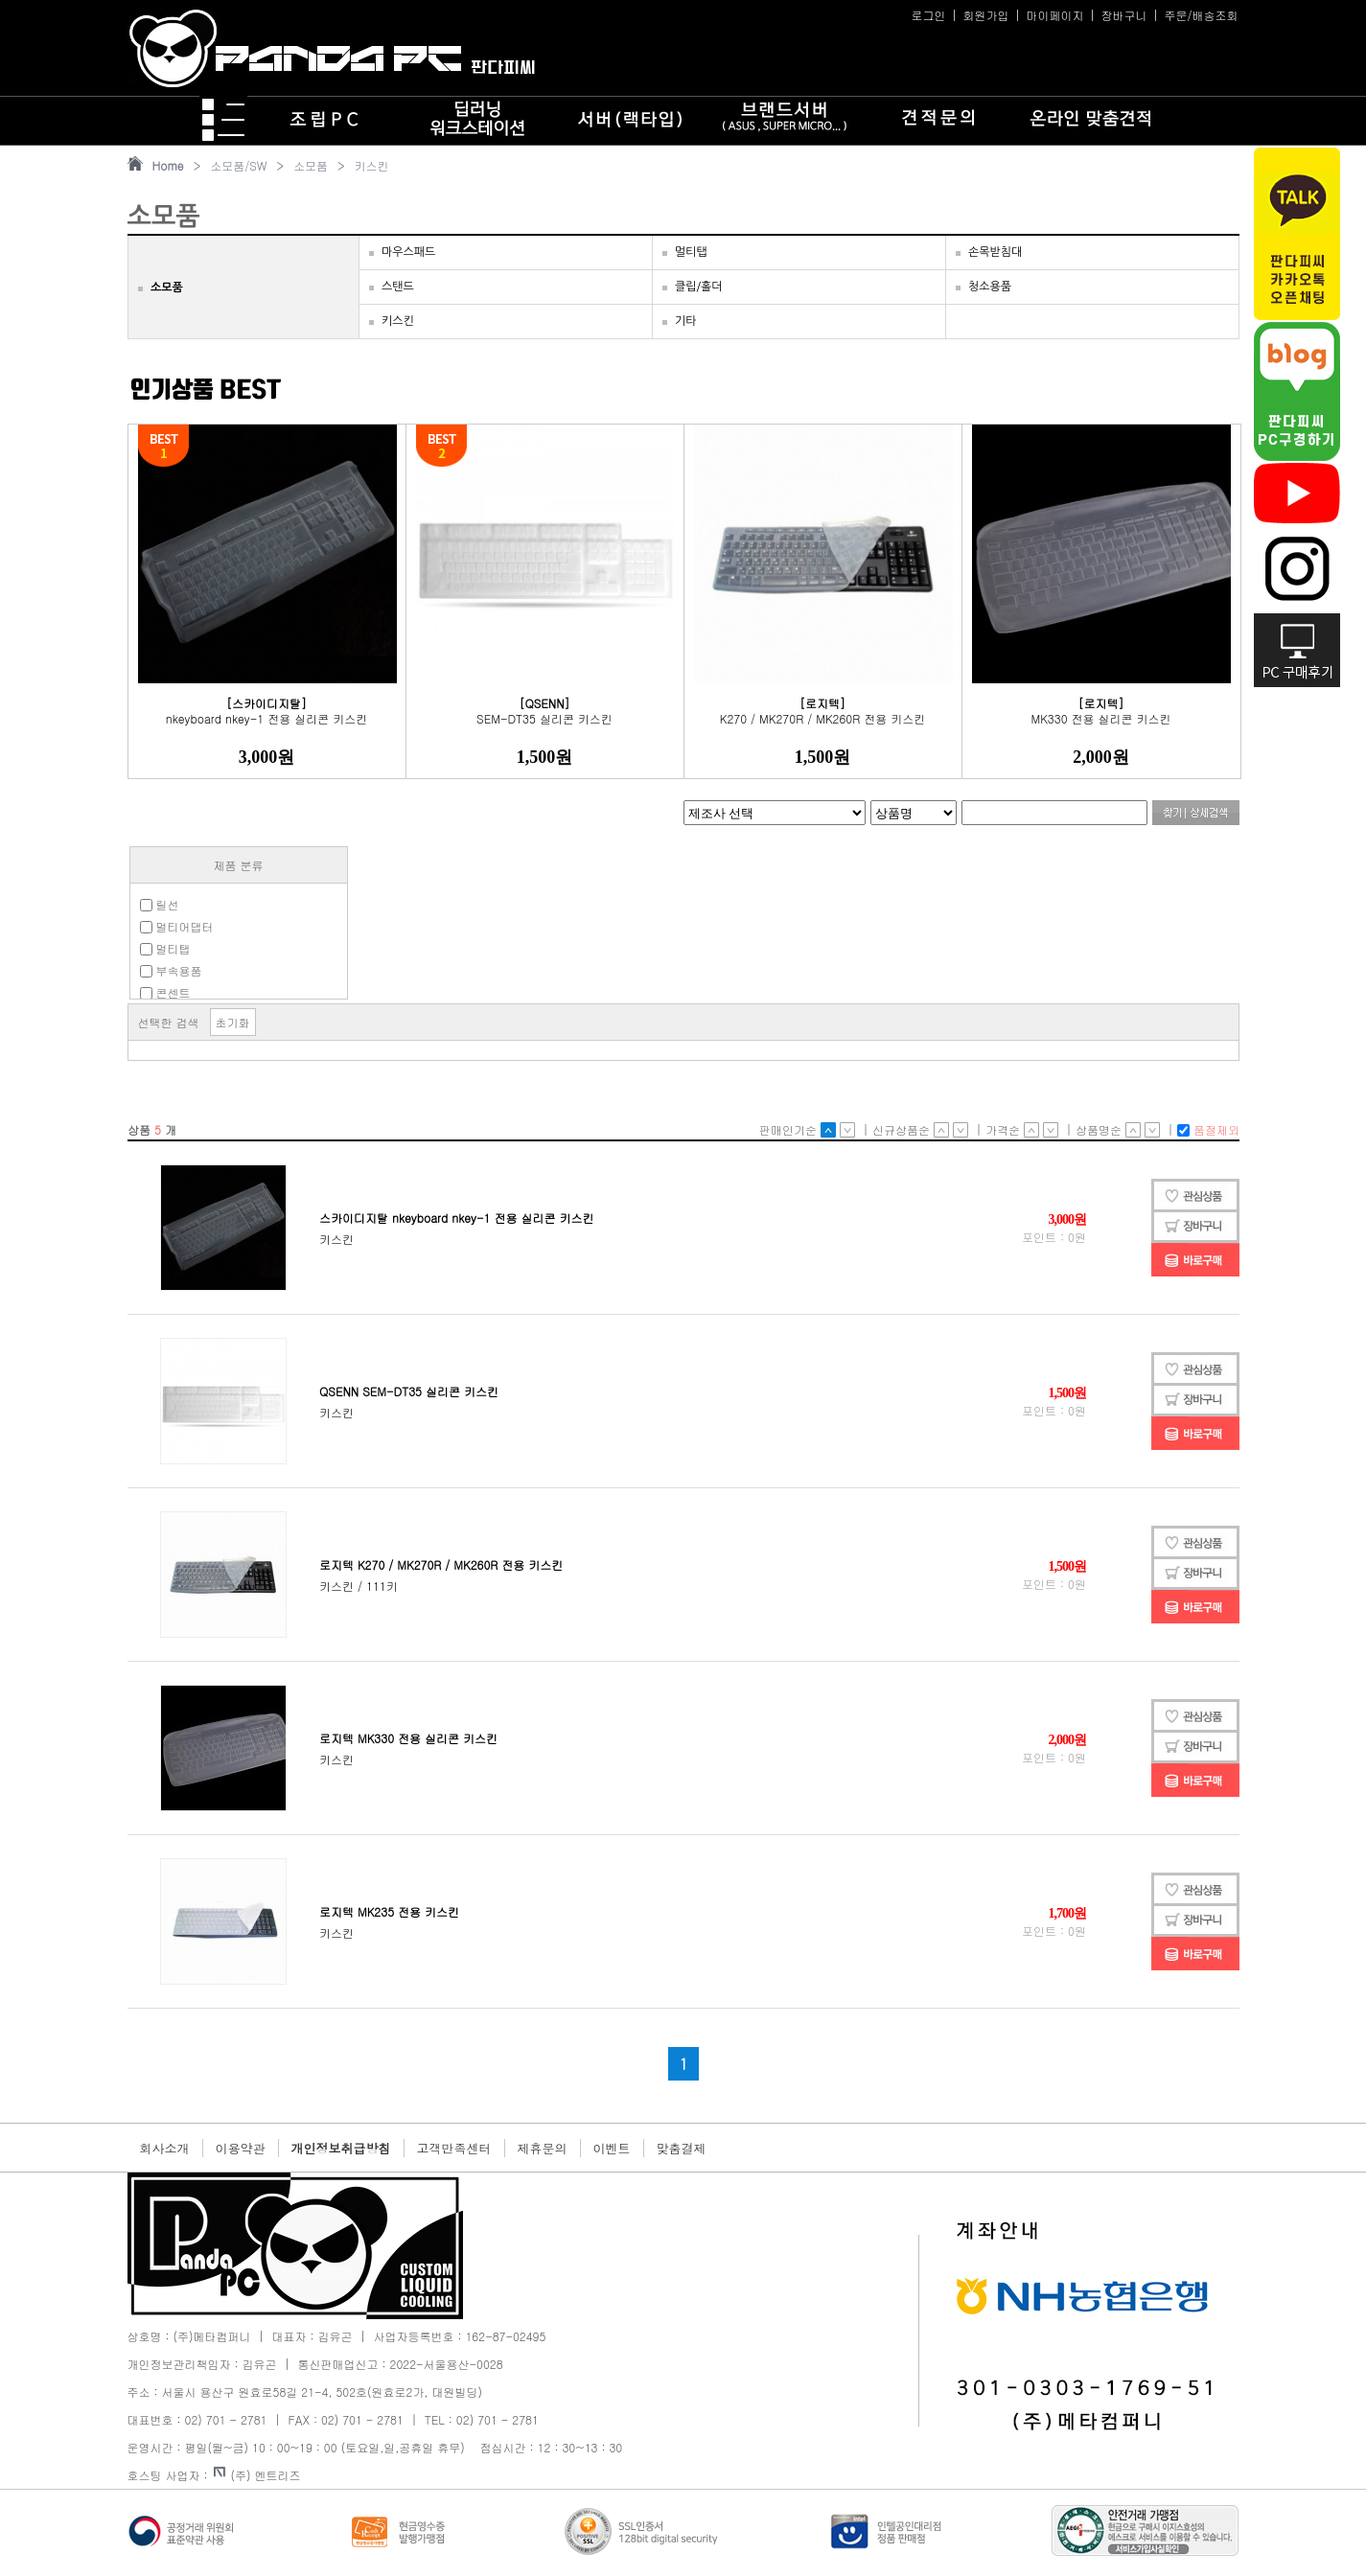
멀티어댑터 (177, 926)
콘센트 (165, 992)
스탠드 (398, 286)
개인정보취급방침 (341, 2148)
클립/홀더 (699, 286)
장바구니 (1123, 15)
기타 (686, 321)
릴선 (159, 904)
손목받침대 (995, 252)
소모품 (310, 165)
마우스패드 (408, 252)
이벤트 (612, 2148)
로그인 (928, 15)
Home (168, 165)
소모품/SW (238, 165)
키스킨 (372, 165)
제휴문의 (542, 2148)
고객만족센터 (454, 2148)
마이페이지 (1054, 15)
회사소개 (165, 2148)
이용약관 (241, 2148)
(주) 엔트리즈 (257, 2475)
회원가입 (985, 15)
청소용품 (989, 286)
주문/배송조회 (1201, 15)
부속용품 (171, 970)
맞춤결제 (681, 2148)
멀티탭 (691, 252)
